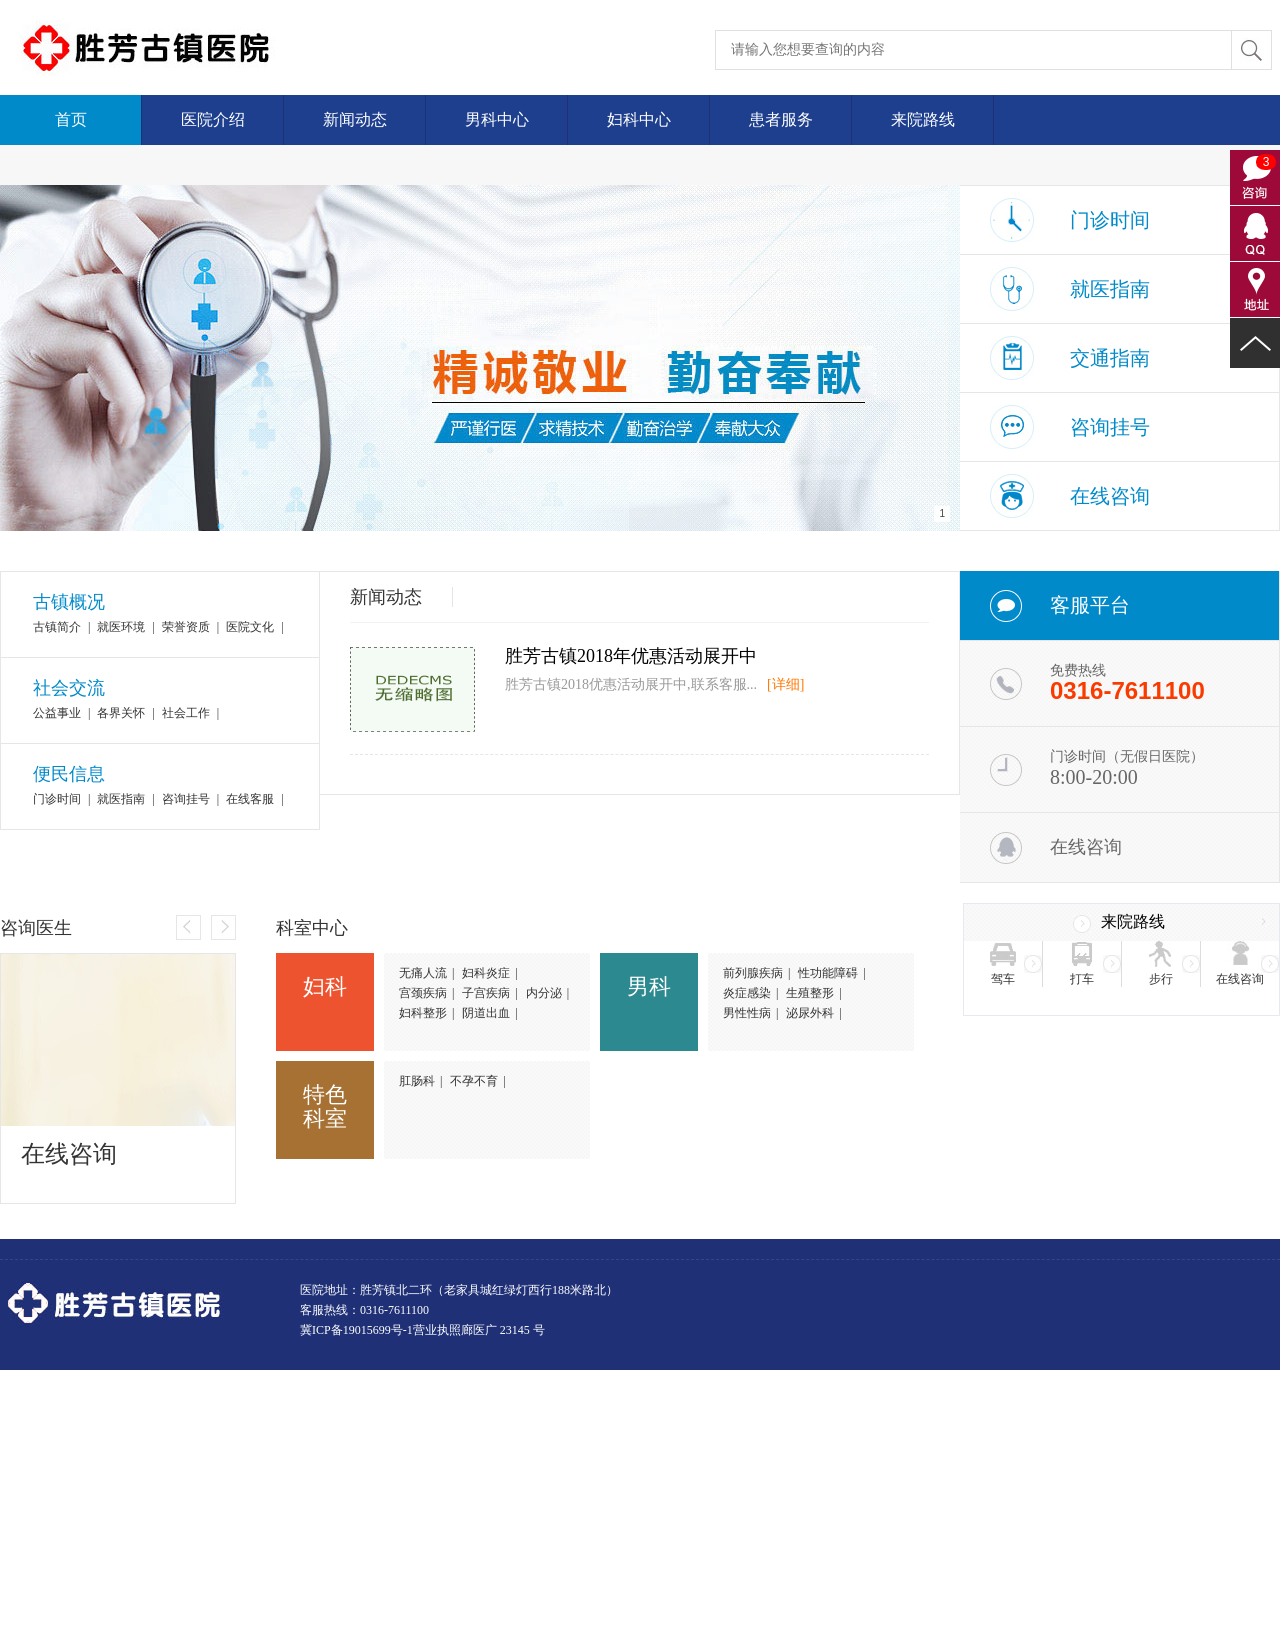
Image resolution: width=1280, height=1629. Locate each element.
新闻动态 (355, 119)
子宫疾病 (486, 993)
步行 (1161, 979)
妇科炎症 (486, 973)
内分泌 (544, 993)
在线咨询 (1110, 496)
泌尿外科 (810, 1013)
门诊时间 (1110, 220)
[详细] (785, 684)
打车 (1082, 979)
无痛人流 (423, 973)
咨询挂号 (1110, 427)
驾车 (1003, 979)
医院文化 (250, 627)
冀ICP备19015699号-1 (356, 1330)
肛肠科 (417, 1081)
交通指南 (1110, 358)
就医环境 (121, 627)
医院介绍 (213, 119)
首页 (71, 119)
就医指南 (1110, 289)
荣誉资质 (186, 627)
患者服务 (781, 119)
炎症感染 (747, 993)
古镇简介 (57, 627)
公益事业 (57, 713)
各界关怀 (121, 713)
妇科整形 (423, 1013)
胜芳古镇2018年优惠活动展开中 (631, 656)
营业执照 (437, 1330)
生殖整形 (810, 993)
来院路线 (923, 119)
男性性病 (747, 1013)
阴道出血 (486, 1013)
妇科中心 (639, 119)
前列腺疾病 (753, 973)
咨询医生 (36, 928)
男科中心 (497, 119)
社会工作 (186, 713)
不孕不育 (474, 1081)
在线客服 (250, 799)
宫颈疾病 (423, 993)
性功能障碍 (828, 973)
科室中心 (312, 928)
